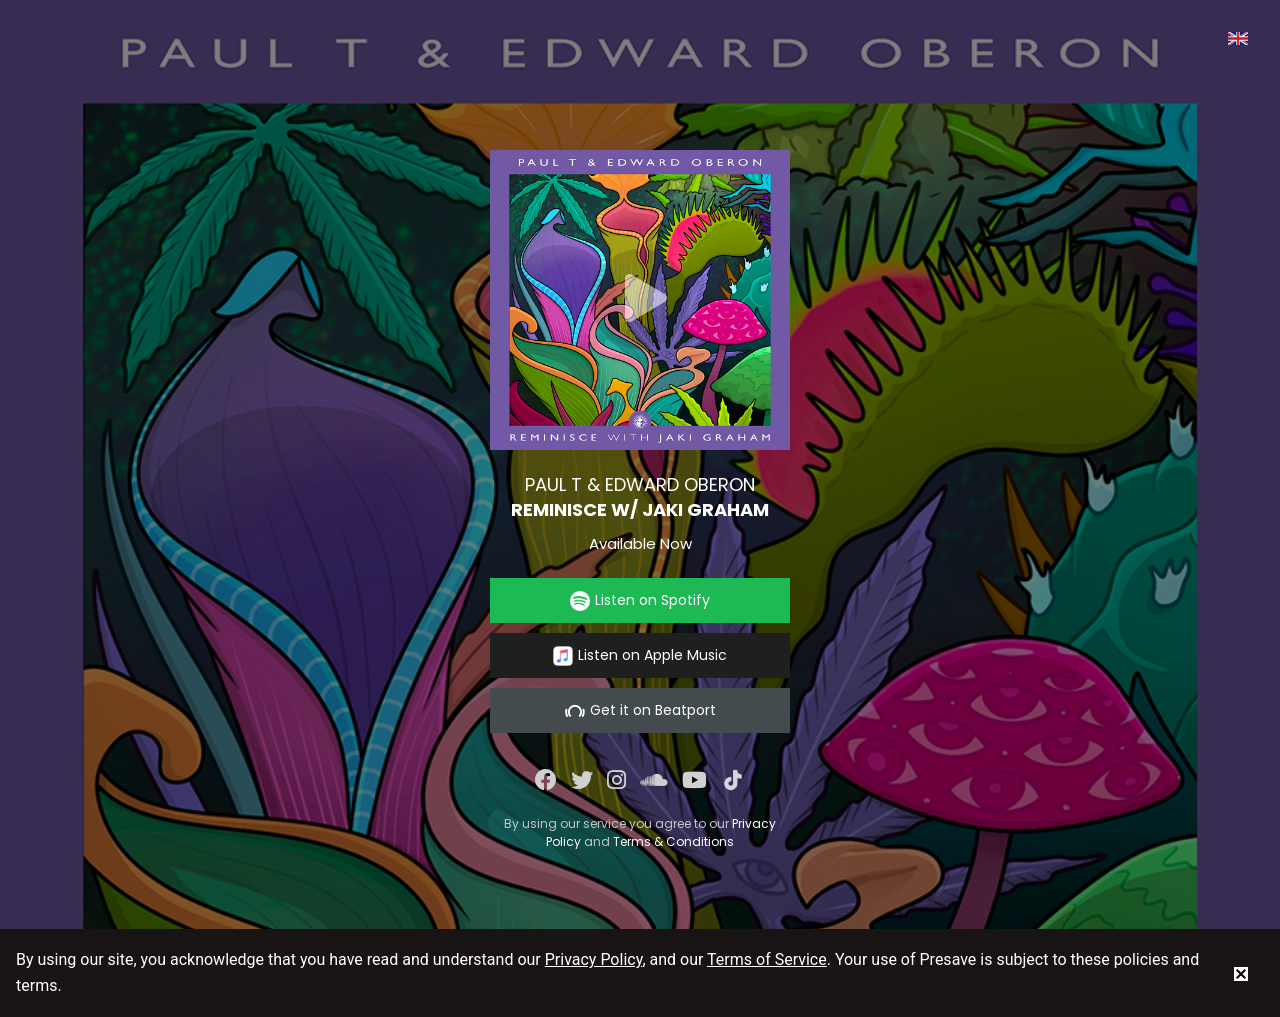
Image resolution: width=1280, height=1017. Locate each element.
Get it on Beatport (640, 710)
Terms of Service (767, 959)
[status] (1241, 973)
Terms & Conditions (673, 841)
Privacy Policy (594, 959)
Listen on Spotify (640, 600)
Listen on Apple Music (640, 655)
